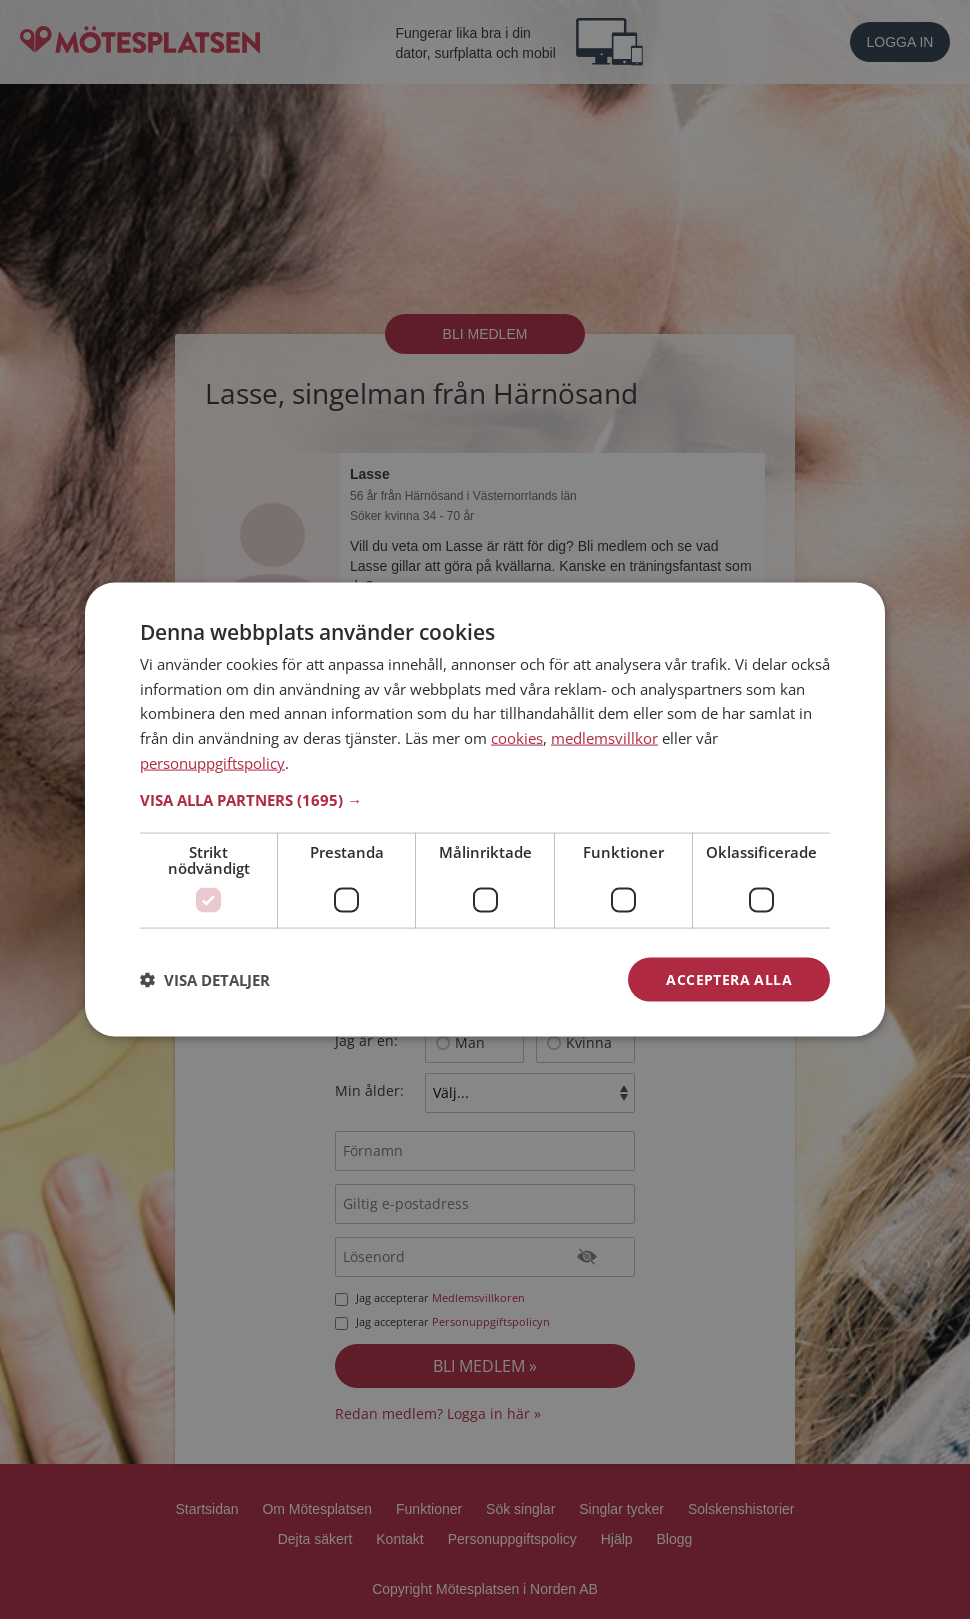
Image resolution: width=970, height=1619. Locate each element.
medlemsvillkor (604, 738)
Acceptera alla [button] (729, 978)
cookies (517, 738)
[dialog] (485, 809)
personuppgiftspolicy (212, 762)
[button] (485, 799)
